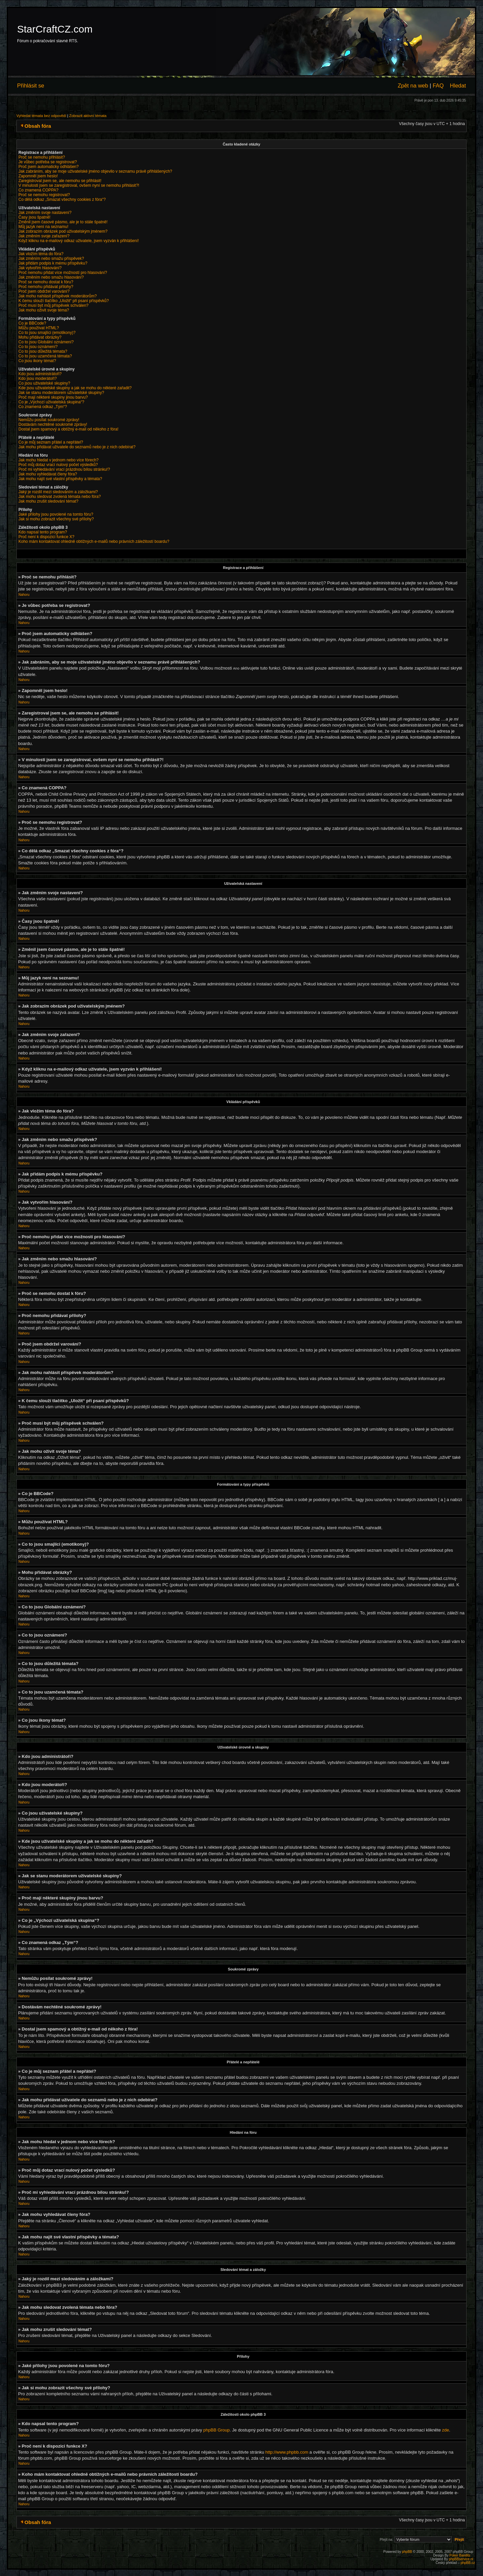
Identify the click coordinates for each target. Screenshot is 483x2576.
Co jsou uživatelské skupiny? (44, 383)
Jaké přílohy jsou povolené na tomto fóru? (55, 514)
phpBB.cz (468, 2562)
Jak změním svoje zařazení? (43, 236)
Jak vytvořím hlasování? (40, 268)
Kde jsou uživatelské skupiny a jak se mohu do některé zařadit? (75, 388)
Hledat (458, 85)
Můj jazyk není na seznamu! (43, 226)
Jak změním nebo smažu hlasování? (51, 277)
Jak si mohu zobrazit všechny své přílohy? (56, 519)
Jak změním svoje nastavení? (44, 212)
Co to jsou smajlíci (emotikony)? (46, 332)
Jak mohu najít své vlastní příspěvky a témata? (60, 478)
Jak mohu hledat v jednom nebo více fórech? (58, 460)
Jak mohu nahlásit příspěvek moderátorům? (57, 296)
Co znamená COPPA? (38, 190)
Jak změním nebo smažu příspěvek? (51, 258)
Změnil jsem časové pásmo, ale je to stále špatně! (62, 222)
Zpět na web (413, 85)
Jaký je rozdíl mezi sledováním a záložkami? (58, 492)
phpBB (407, 2551)
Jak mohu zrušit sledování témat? (48, 501)
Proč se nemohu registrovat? (44, 194)
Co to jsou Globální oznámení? (46, 342)
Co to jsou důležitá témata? (42, 351)
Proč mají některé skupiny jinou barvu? (53, 397)
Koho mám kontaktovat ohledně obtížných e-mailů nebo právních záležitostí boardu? (93, 541)
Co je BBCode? (32, 323)
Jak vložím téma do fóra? (40, 253)
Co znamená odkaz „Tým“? (42, 406)
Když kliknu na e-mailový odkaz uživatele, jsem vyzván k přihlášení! (78, 240)
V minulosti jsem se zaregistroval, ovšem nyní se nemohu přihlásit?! (78, 185)
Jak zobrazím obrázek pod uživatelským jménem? (62, 231)
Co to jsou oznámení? (38, 346)
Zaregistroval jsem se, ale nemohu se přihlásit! (59, 180)
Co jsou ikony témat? (37, 360)
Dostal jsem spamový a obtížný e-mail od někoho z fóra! (68, 429)
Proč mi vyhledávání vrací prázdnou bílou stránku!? (64, 469)
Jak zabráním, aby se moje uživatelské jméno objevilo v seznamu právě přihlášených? (95, 171)
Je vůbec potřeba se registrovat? (47, 162)
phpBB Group (216, 2429)
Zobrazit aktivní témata (87, 116)
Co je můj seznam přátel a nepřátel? (50, 442)
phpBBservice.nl (461, 2559)
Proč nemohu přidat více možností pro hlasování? (62, 272)
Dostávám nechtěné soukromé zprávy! (52, 424)
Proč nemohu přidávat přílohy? (45, 286)
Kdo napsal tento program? (42, 532)
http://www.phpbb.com (286, 2451)
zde (445, 2429)
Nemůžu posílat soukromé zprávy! (48, 419)
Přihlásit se (30, 85)
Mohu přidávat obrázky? (39, 337)
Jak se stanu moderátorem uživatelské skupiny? (61, 392)
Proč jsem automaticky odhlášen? (48, 166)
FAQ (438, 85)
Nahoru (24, 594)
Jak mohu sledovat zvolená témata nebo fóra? (59, 496)
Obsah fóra (37, 126)
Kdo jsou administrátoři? (40, 373)
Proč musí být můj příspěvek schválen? (53, 305)
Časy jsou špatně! (34, 217)
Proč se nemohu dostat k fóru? (45, 282)
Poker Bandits (459, 2555)
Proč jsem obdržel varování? (43, 291)
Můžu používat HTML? (38, 328)
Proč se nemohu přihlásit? (41, 157)
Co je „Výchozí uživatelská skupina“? (51, 402)
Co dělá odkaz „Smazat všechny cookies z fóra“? (62, 199)
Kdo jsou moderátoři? (37, 378)
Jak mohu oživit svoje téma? (43, 310)
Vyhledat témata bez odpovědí (41, 116)
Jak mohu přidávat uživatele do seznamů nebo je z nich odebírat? (77, 447)
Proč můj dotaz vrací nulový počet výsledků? (58, 464)
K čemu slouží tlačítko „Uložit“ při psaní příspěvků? (63, 300)
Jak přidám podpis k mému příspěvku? (52, 263)
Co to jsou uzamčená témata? (45, 356)
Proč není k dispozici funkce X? (46, 536)
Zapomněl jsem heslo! (38, 176)
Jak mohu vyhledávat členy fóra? (47, 474)
